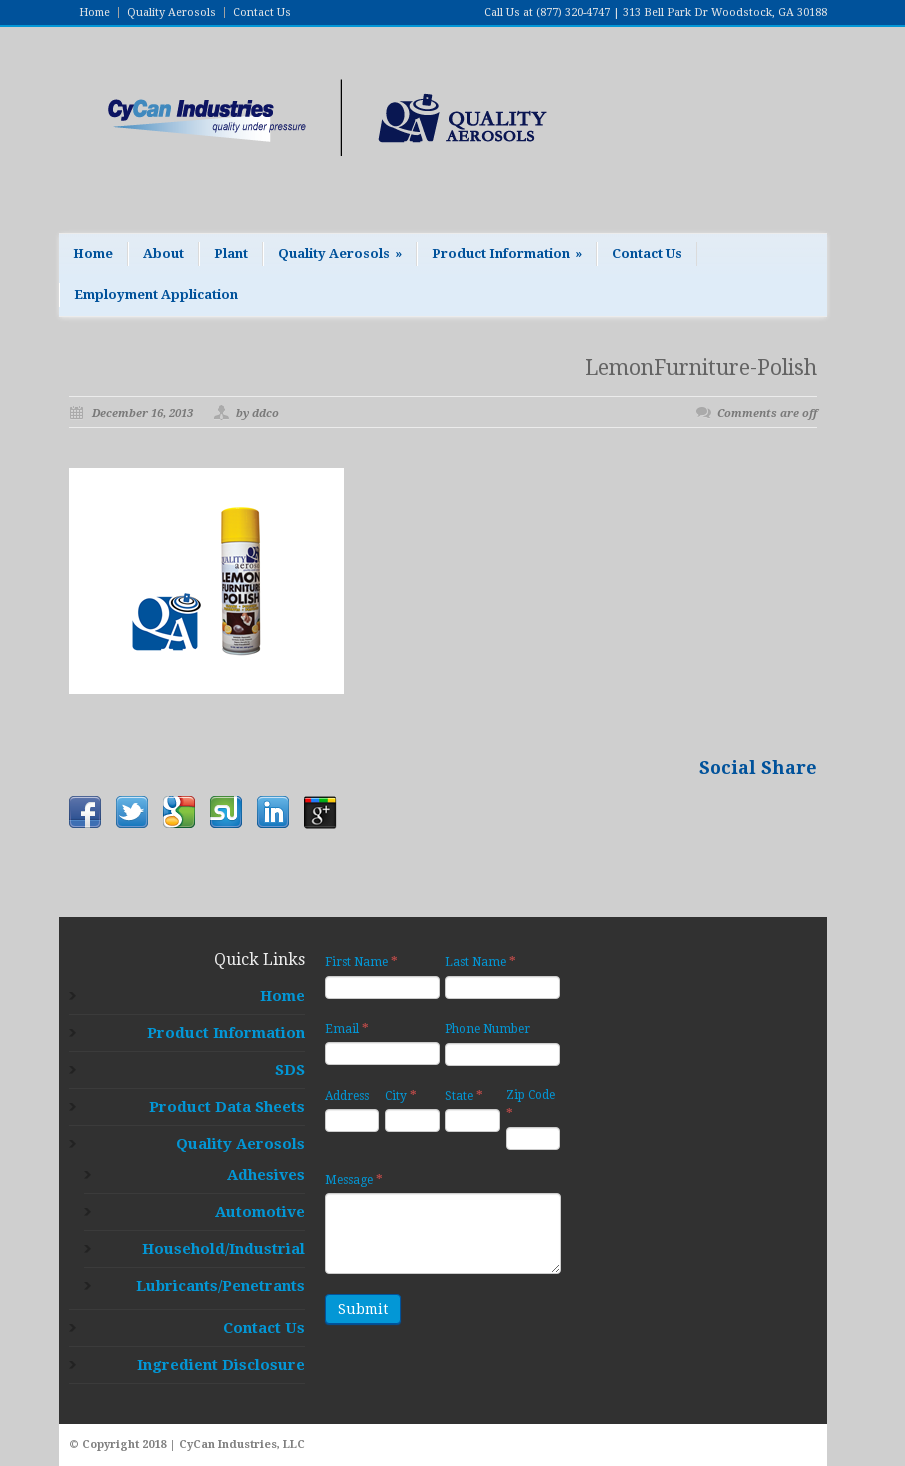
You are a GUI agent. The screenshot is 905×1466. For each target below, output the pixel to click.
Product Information (507, 253)
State (464, 1095)
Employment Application (156, 294)
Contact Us (262, 12)
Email (347, 1028)
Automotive (260, 1212)
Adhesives (266, 1175)
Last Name (480, 961)
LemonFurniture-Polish (701, 367)
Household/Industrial (223, 1249)
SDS (290, 1070)
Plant (231, 253)
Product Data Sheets (227, 1107)
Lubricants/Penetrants (220, 1286)
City (401, 1095)
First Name (361, 961)
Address (347, 1096)
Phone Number (487, 1029)
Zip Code (530, 1105)
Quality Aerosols (171, 12)
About (163, 253)
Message (354, 1179)
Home (94, 12)
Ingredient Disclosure (221, 1365)
